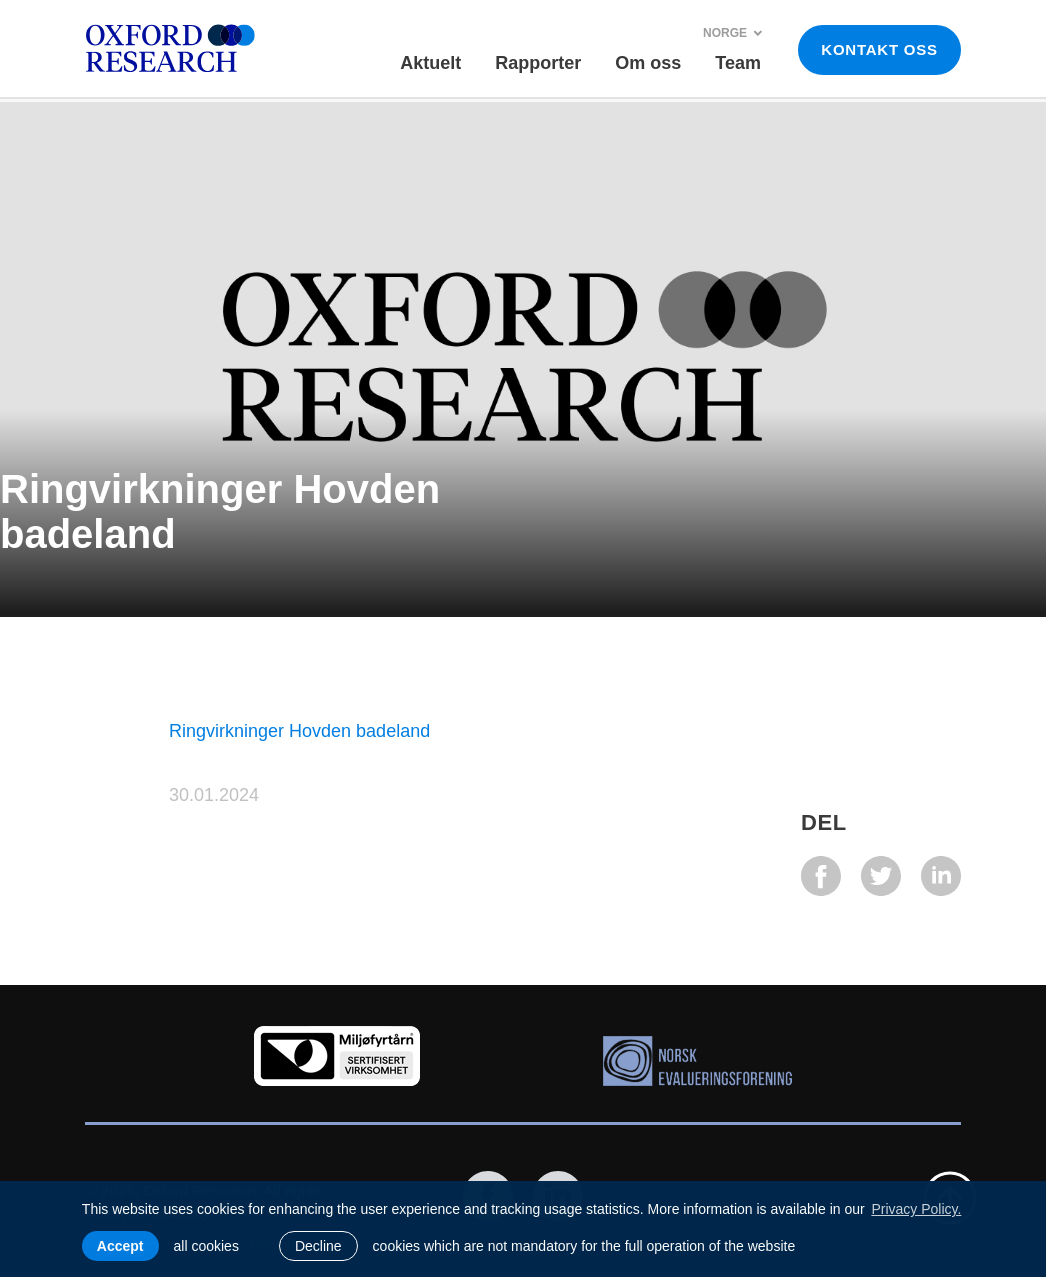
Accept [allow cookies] (120, 1246)
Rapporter (538, 63)
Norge (733, 33)
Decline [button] (318, 1246)
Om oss (648, 63)
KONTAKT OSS (879, 49)
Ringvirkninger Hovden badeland (299, 731)
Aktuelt (430, 63)
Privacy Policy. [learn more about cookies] (916, 1209)
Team (738, 63)
